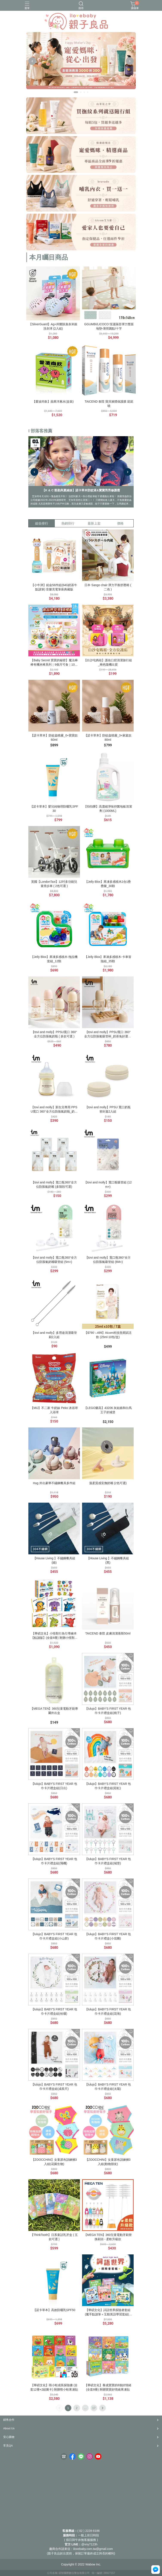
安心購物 (8, 2437)
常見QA (8, 2445)
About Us (9, 2428)
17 (94, 2408)
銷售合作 (8, 2419)
